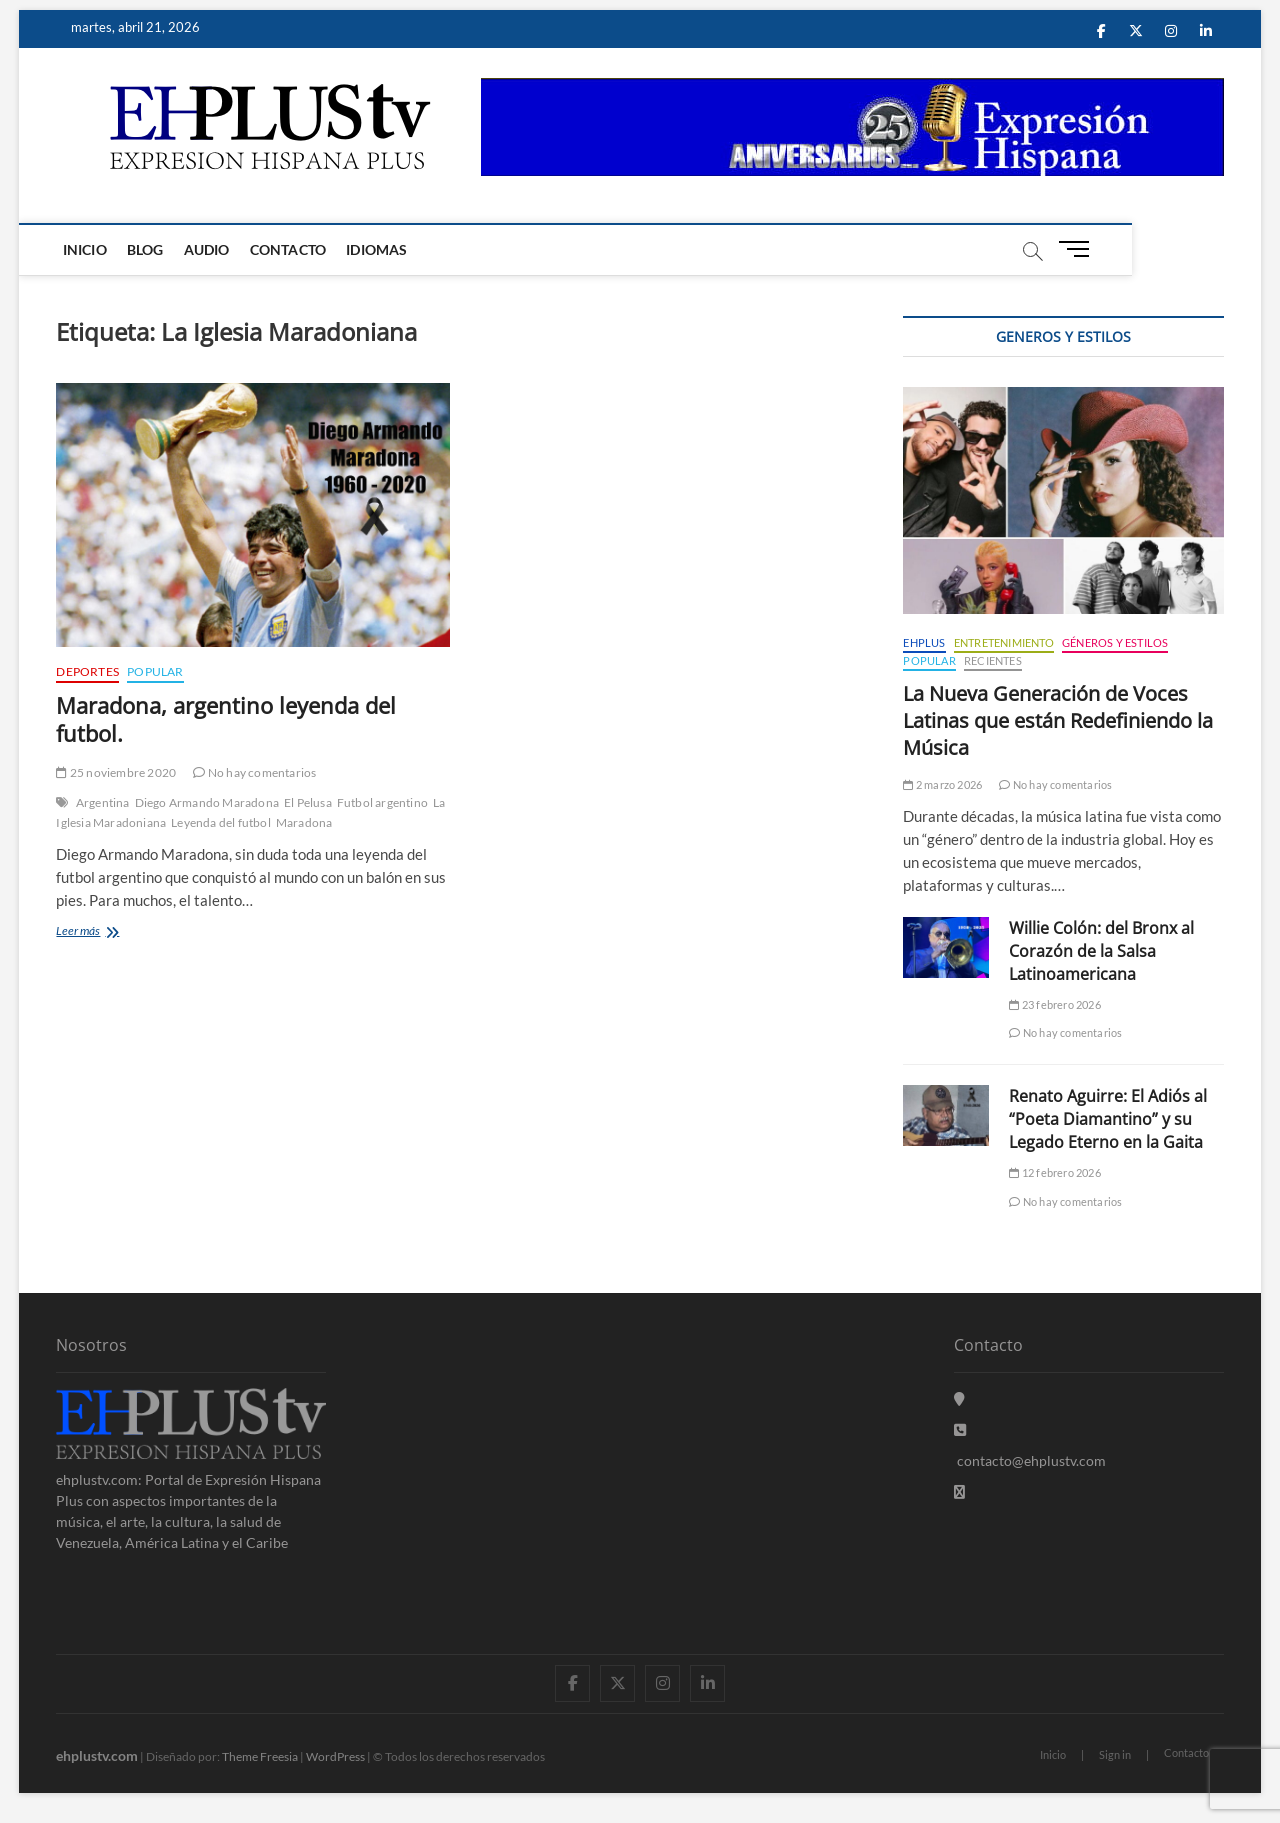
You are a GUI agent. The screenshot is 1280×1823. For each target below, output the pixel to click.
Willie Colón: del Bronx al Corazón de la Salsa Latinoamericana (1101, 951)
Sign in (1115, 1754)
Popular (155, 671)
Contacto (291, 249)
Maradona (304, 822)
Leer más (104, 932)
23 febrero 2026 (1054, 1004)
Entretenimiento (1004, 642)
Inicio (88, 249)
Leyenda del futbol (221, 822)
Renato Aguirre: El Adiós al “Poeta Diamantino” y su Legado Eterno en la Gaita (1108, 1119)
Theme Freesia (260, 1756)
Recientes (993, 660)
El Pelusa (308, 802)
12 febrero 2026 (1054, 1172)
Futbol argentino (382, 802)
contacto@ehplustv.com (1030, 1460)
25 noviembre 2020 (116, 772)
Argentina (103, 802)
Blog (149, 249)
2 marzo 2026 (942, 784)
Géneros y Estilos (1115, 642)
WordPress (335, 1756)
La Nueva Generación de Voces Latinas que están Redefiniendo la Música (1058, 720)
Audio (210, 249)
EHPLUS (924, 642)
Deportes (87, 671)
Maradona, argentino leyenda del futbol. (226, 719)
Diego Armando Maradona (207, 802)
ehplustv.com (97, 1755)
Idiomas (380, 249)
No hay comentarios (254, 772)
